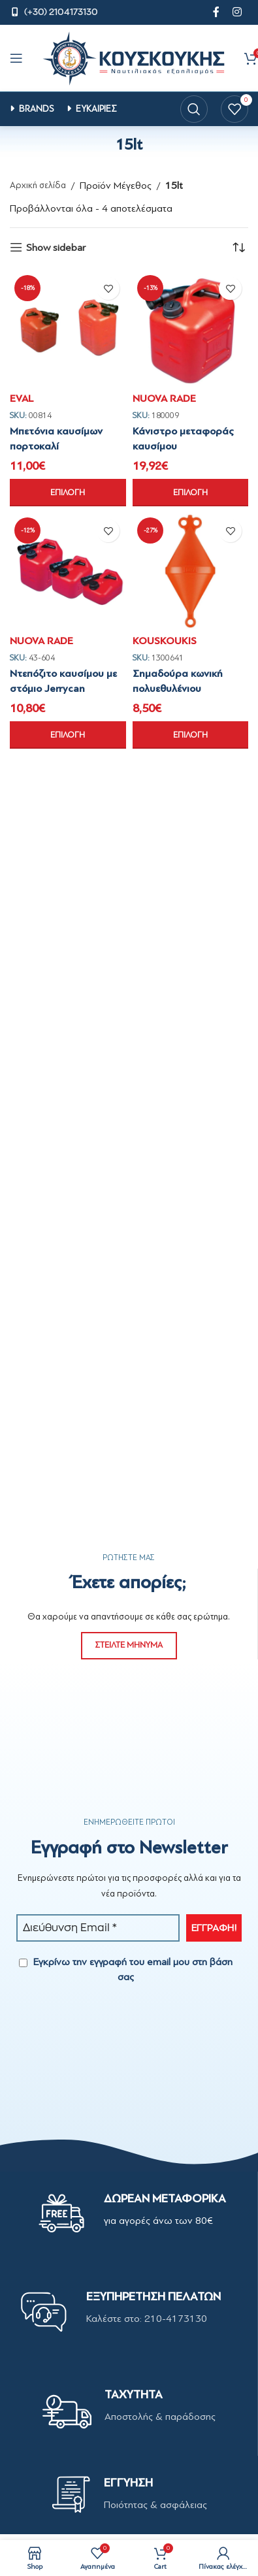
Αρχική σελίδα (38, 185)
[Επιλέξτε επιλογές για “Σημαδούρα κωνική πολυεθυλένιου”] (191, 735)
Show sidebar (56, 247)
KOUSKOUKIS (165, 641)
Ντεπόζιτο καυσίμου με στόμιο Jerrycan (63, 680)
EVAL (21, 398)
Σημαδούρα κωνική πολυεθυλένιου (178, 680)
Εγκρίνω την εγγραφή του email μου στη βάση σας (126, 1969)
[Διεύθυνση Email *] (98, 1928)
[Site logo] (133, 57)
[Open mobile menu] (16, 58)
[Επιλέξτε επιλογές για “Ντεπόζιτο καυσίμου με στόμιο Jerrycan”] (68, 735)
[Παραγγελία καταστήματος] (238, 247)
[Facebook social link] (216, 12)
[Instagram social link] (237, 12)
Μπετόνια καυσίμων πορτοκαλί (56, 438)
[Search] (194, 109)
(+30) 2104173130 (61, 12)
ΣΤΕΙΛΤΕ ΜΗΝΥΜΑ (129, 1645)
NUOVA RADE (164, 398)
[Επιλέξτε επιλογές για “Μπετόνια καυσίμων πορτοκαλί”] (68, 492)
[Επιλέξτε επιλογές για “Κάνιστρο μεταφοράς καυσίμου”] (191, 492)
